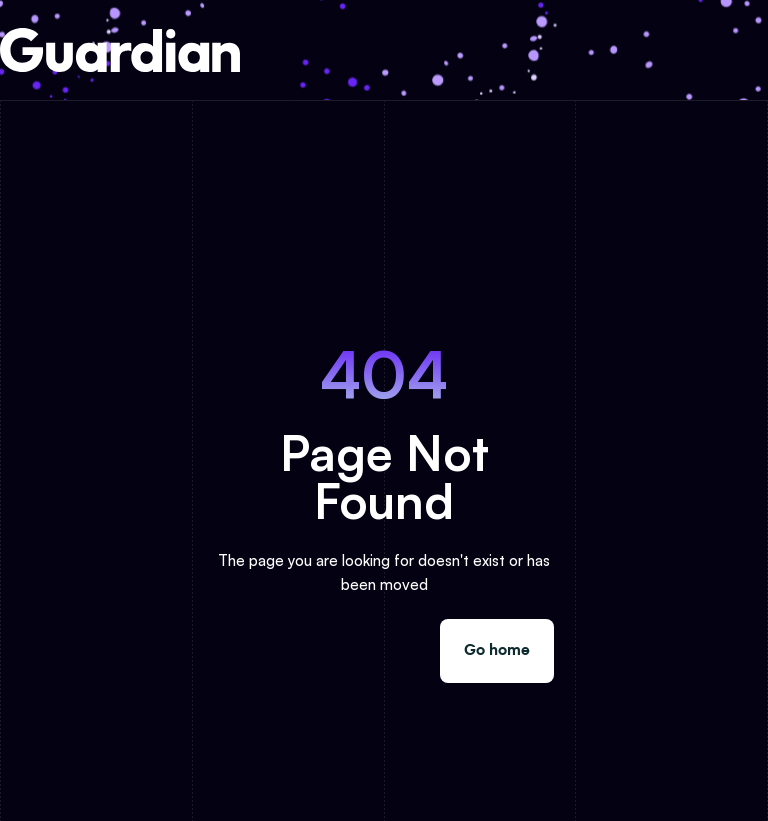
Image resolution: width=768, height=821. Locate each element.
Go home (497, 650)
